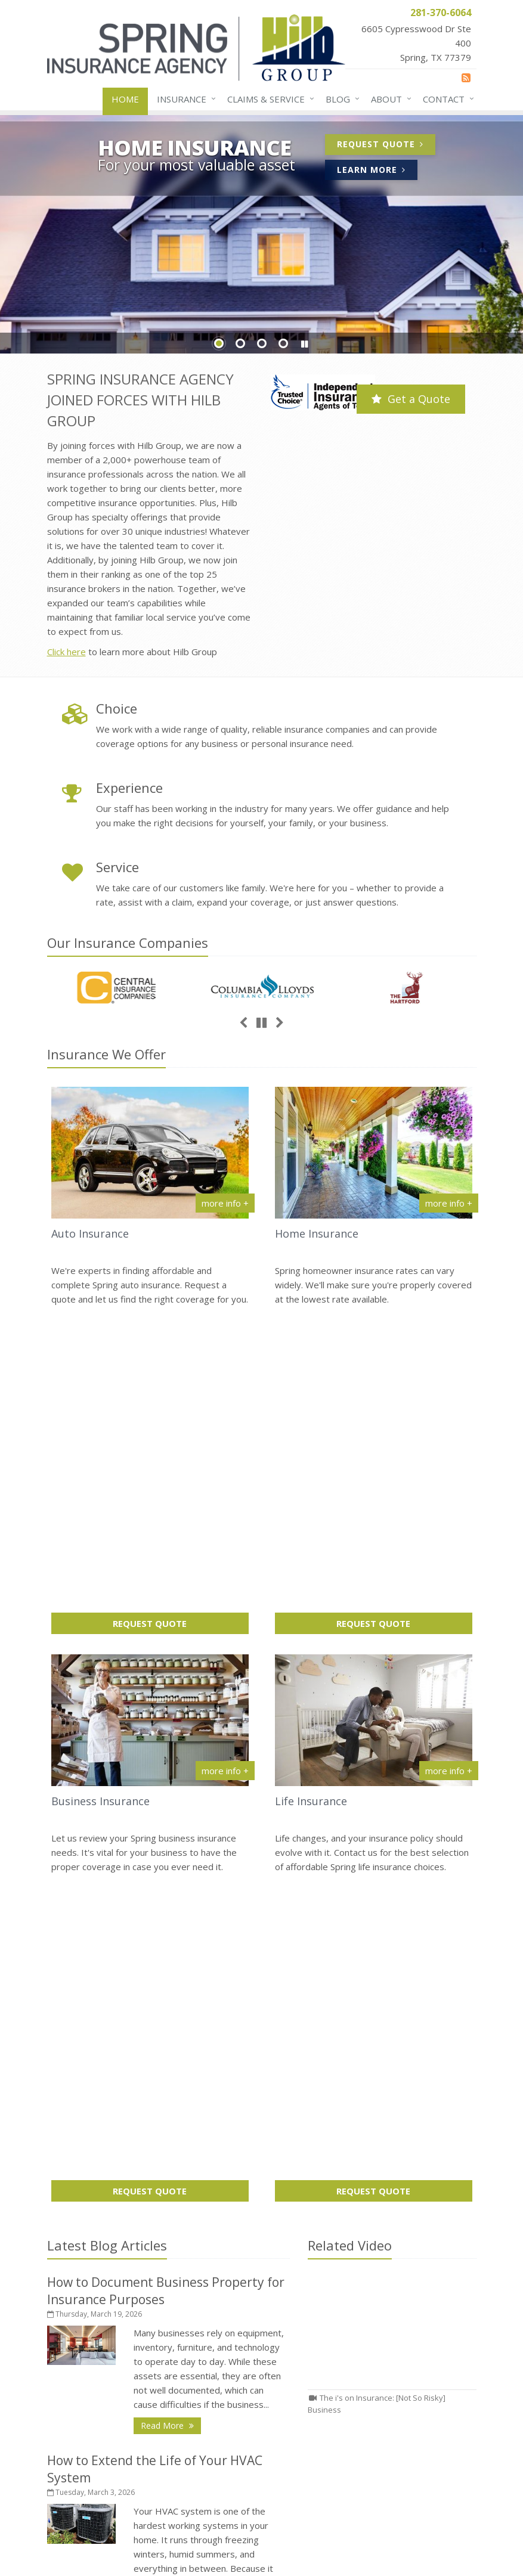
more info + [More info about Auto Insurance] (225, 1203)
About (389, 99)
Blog (340, 99)
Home (125, 99)
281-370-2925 (320, 2372)
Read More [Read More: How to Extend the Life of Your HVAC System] (171, 1997)
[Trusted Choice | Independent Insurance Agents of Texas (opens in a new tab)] (323, 394)
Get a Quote (411, 399)
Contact (446, 99)
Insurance (184, 99)
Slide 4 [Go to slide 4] (283, 343)
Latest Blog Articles (107, 1611)
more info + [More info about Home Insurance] (448, 1203)
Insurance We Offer (106, 1054)
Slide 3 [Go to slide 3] (262, 343)
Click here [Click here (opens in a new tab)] (66, 652)
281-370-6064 (320, 2355)
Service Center (150, 2368)
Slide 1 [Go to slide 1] (219, 343)
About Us (150, 2326)
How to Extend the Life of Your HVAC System (374, 2193)
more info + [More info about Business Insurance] (225, 1453)
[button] (304, 344)
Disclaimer (296, 2537)
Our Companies (127, 942)
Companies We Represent (150, 2430)
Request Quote (386, 145)
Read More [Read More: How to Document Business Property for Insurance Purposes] (171, 1790)
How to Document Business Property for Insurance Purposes (374, 2153)
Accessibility (354, 2537)
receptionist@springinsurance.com (360, 2389)
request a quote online (198, 2171)
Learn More (377, 171)
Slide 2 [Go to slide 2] (240, 343)
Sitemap (178, 2225)
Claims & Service (268, 99)
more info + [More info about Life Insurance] (448, 1453)
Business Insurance (100, 1484)
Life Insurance (311, 1484)
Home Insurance (316, 1233)
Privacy (247, 2537)
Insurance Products (150, 2389)
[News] (466, 77)
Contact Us (150, 2347)
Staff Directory (150, 2451)
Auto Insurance (90, 1233)
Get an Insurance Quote (150, 2410)
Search (206, 2537)
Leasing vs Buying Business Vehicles (374, 2226)
